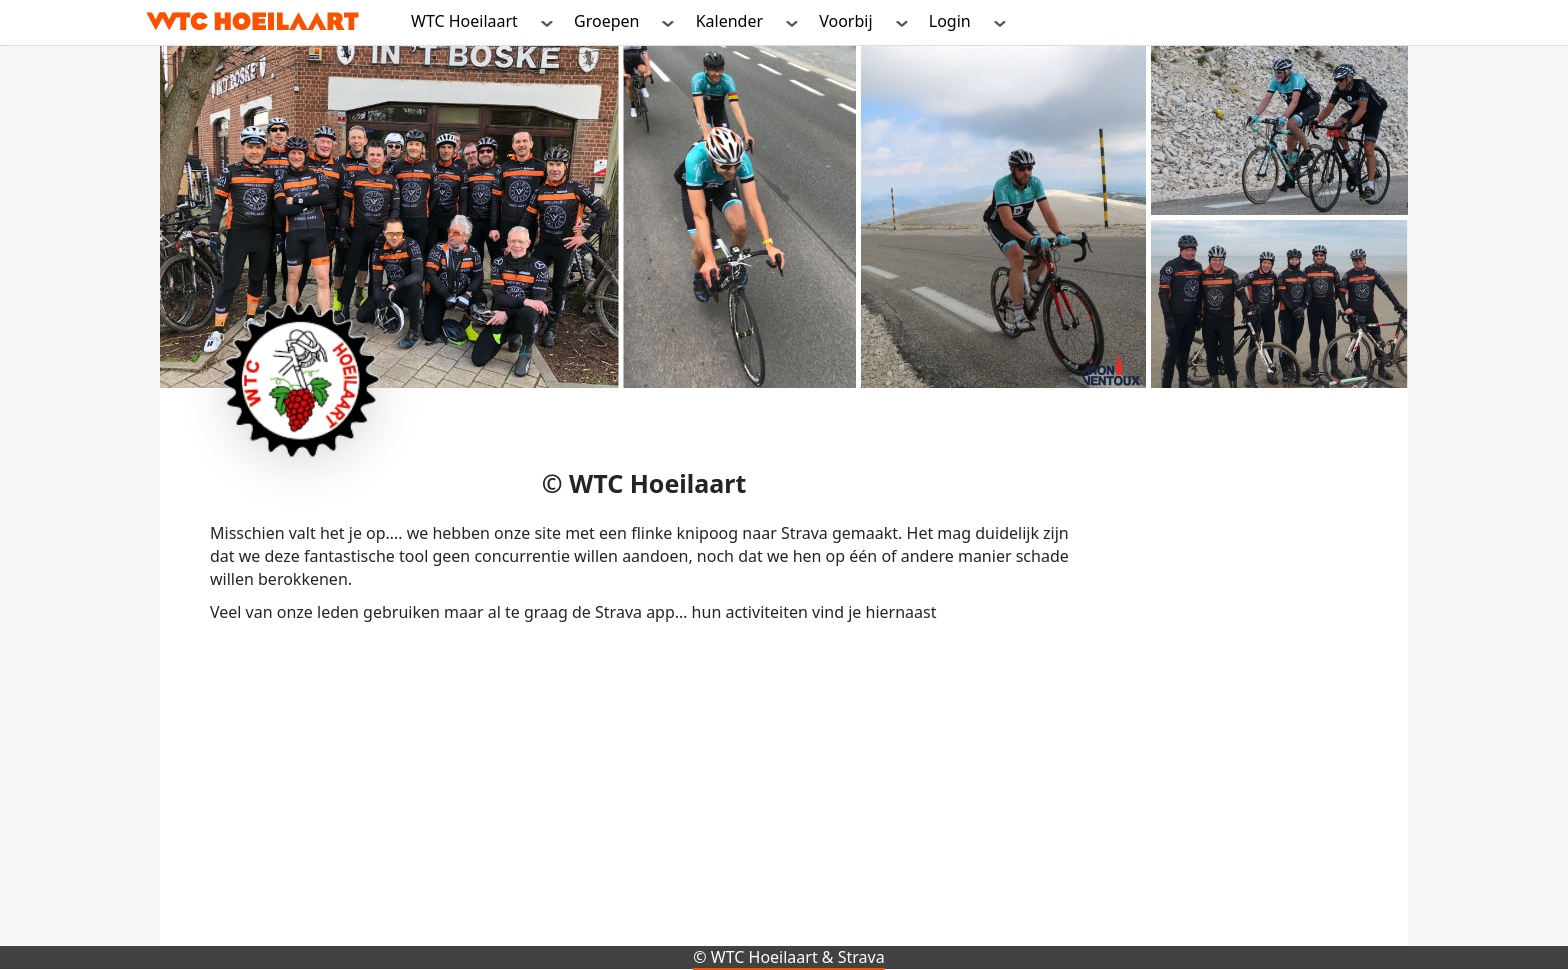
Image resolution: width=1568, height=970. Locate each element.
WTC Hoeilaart (464, 21)
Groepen (606, 21)
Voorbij (845, 21)
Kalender (729, 21)
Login (950, 21)
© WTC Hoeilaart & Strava (788, 957)
